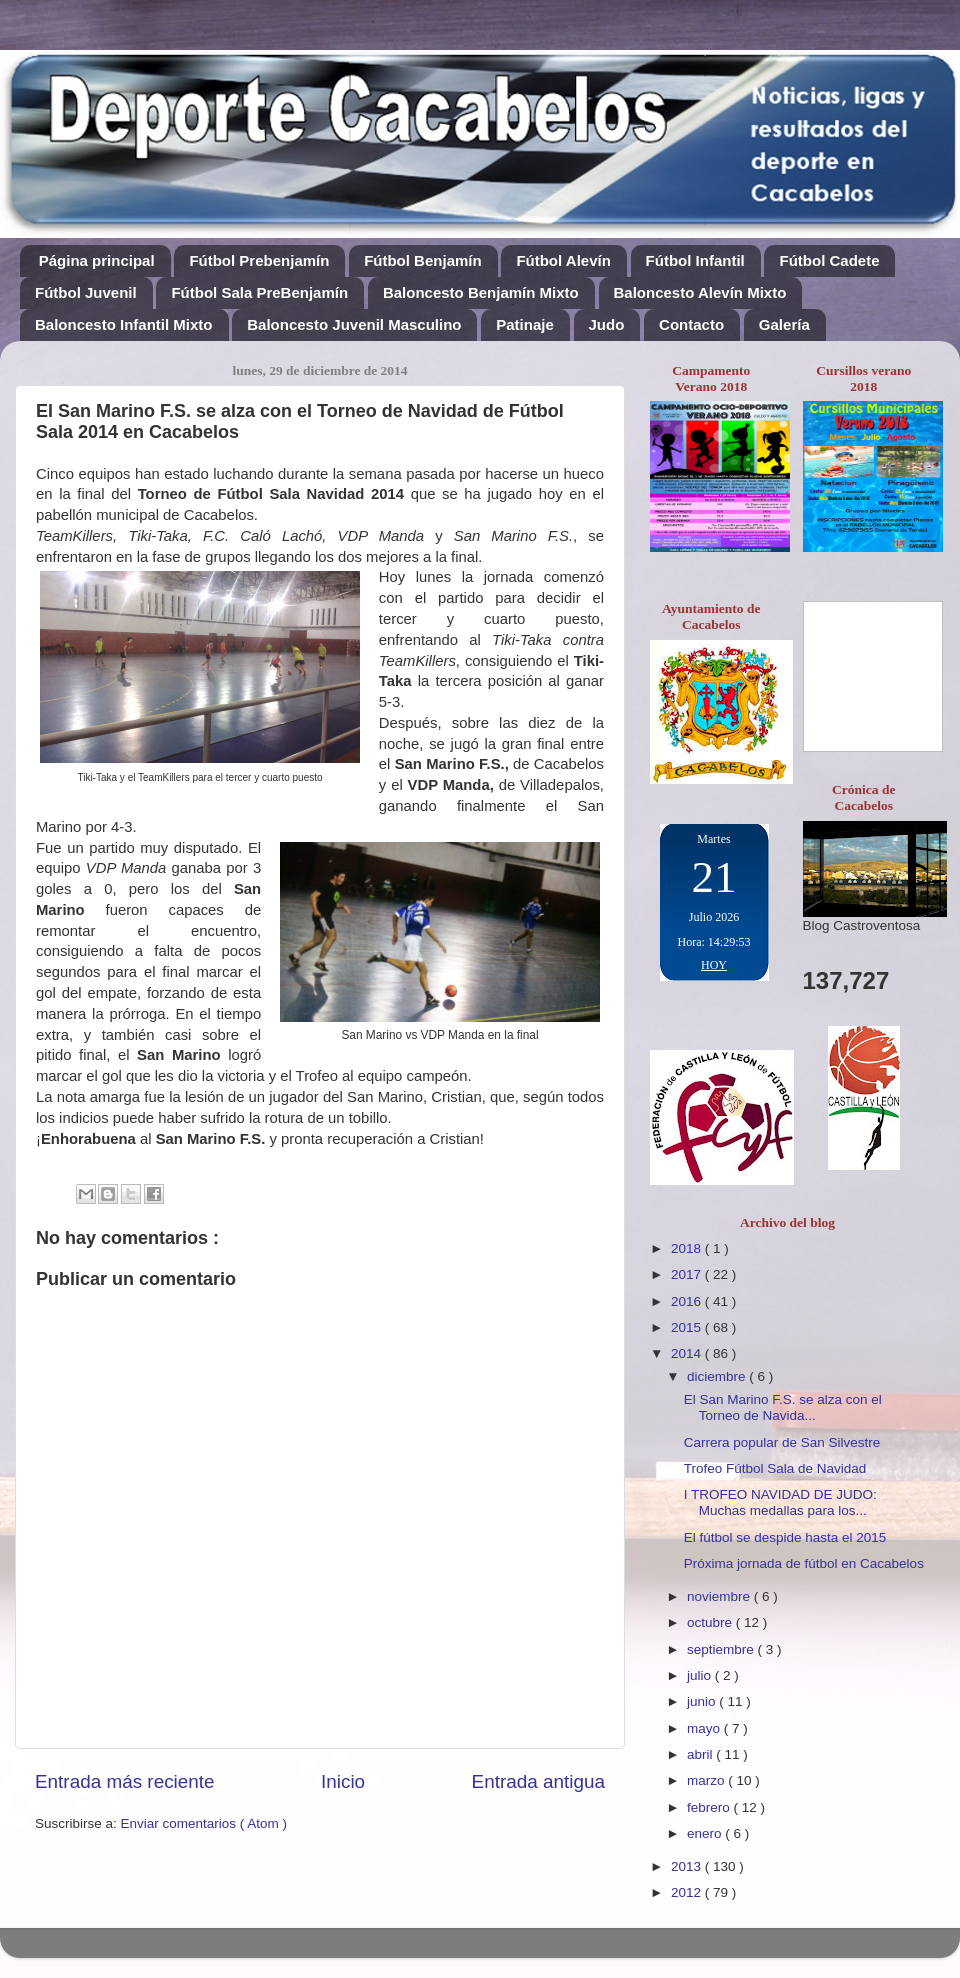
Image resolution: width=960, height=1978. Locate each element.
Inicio (343, 1781)
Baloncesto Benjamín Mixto (481, 292)
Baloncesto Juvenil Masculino (354, 324)
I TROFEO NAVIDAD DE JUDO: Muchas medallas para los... (780, 1502)
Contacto (691, 324)
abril (701, 1754)
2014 (688, 1353)
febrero (710, 1807)
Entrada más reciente (125, 1781)
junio (703, 1701)
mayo (705, 1728)
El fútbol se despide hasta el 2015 (785, 1537)
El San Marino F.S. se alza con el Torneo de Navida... (783, 1407)
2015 (688, 1327)
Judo (607, 324)
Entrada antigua (538, 1781)
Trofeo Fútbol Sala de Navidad (775, 1468)
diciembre (718, 1376)
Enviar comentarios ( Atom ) (204, 1823)
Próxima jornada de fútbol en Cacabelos (804, 1563)
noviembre (720, 1596)
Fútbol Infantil (695, 260)
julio (701, 1675)
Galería (784, 324)
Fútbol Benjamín (423, 260)
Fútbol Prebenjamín (259, 260)
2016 (688, 1301)
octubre (711, 1622)
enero (706, 1833)
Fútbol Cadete (829, 260)
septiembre (722, 1649)
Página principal (97, 260)
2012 (688, 1892)
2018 (688, 1248)
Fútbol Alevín (563, 260)
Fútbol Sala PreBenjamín (259, 292)
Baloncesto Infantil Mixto (124, 324)
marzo (707, 1780)
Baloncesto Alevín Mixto (700, 292)
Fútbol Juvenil (86, 292)
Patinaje (525, 324)
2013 (688, 1866)
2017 (688, 1274)
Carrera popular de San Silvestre (782, 1442)
